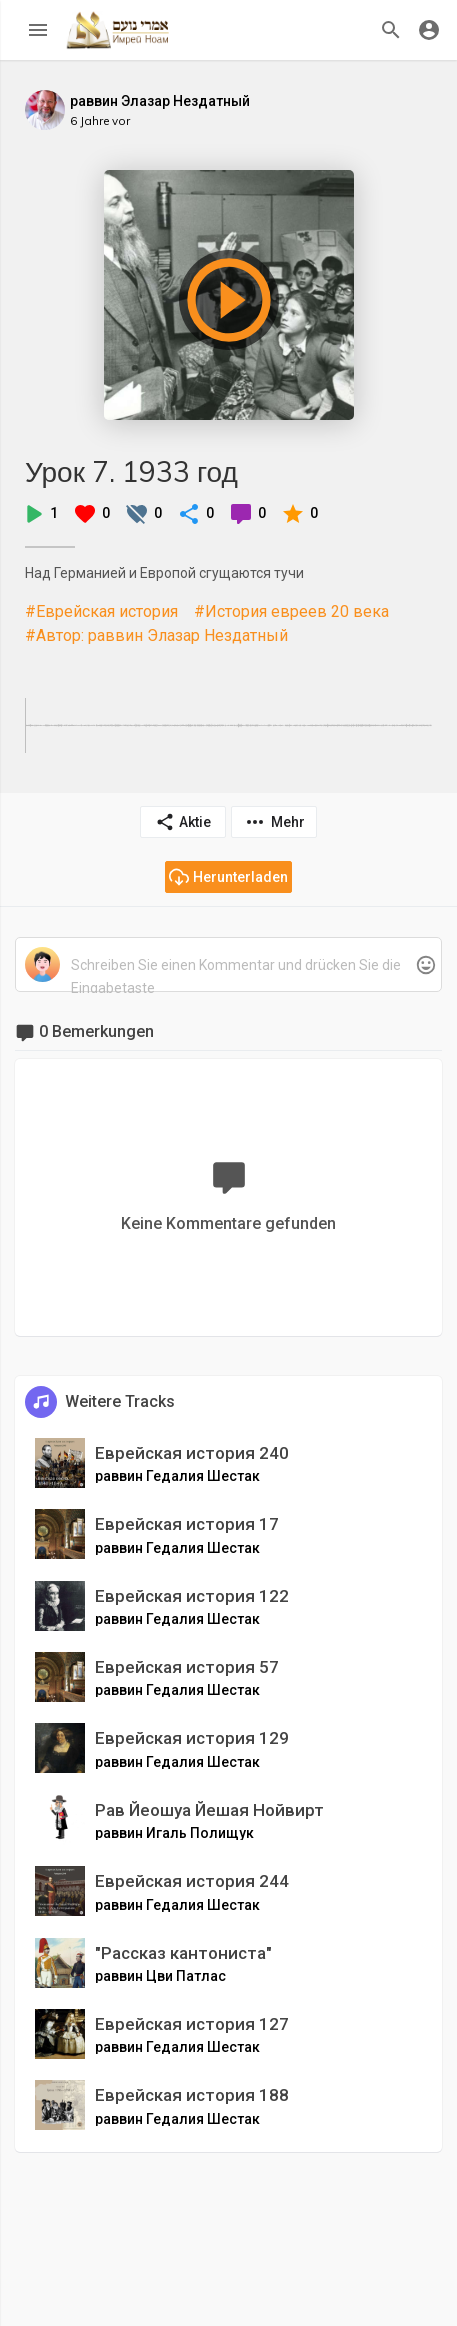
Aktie (183, 822)
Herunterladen (228, 877)
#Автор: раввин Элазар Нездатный (156, 635)
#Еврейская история (101, 611)
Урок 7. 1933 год (131, 471)
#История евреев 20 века (291, 611)
